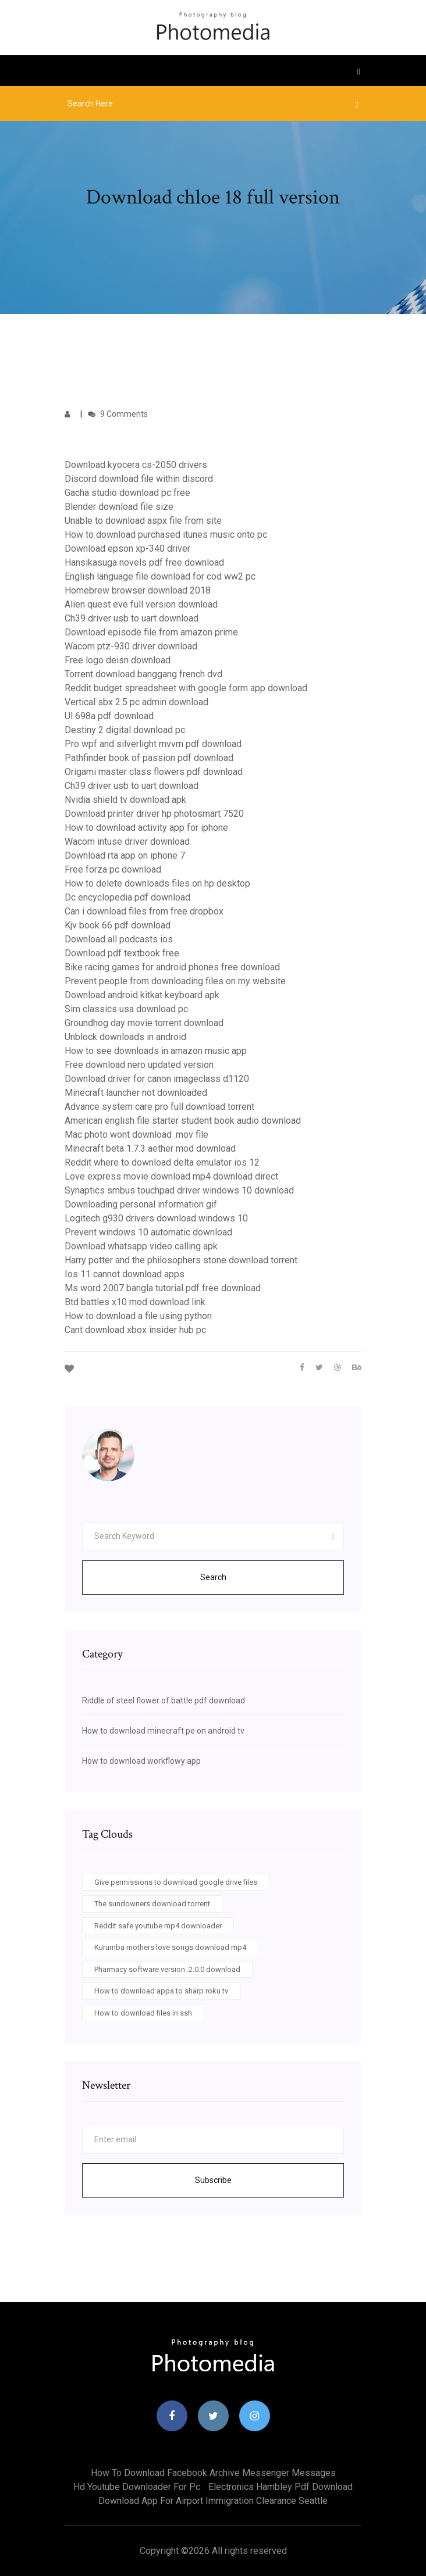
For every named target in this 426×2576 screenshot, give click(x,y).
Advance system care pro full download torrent (159, 1106)
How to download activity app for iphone (146, 827)
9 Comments (118, 414)
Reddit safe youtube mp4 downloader (158, 1925)
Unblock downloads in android (125, 1036)
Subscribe (213, 2180)
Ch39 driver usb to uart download (131, 618)
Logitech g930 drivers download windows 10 (156, 1218)
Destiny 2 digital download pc (125, 729)
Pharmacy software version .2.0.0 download (167, 1969)
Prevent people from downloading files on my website (175, 981)
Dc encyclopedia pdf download (127, 897)
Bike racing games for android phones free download (172, 967)
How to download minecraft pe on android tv (163, 1730)
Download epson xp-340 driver (127, 548)
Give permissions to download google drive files (175, 1882)
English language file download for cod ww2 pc (160, 576)
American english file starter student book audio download (183, 1120)
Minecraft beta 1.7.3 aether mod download (150, 1148)
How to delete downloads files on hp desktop (157, 883)
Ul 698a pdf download (109, 715)
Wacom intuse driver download (127, 841)
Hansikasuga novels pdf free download (144, 562)
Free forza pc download (113, 869)
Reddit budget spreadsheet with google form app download (186, 688)
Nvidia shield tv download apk (125, 799)
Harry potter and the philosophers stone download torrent (181, 1260)
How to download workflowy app (141, 1761)
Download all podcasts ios (119, 939)
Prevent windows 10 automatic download (148, 1232)
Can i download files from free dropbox (144, 911)
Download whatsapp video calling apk (141, 1246)
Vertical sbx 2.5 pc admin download (136, 702)
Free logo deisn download (118, 660)
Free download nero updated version (139, 1064)
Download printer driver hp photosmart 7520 (154, 813)
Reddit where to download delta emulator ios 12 (162, 1162)
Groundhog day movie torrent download (144, 1022)
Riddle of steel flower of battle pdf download (163, 1700)
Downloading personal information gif (141, 1204)
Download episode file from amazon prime (151, 632)
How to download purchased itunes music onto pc (166, 534)
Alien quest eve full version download (141, 604)
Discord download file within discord (139, 478)
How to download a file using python (138, 1315)
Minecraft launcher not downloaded (136, 1092)
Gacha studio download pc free (127, 492)
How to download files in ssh (143, 2013)
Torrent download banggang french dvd (143, 674)
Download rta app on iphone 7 (125, 855)
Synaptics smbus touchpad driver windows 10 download (179, 1190)
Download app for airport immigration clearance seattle (213, 2500)
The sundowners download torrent (152, 1903)
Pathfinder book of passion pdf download (149, 757)
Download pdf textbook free (122, 953)
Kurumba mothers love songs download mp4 (170, 1947)
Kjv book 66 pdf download (118, 925)
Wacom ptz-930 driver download (131, 646)
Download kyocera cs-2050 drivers (136, 464)
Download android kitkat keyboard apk (142, 995)
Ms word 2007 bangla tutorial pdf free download (163, 1288)
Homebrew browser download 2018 (138, 590)
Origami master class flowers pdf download (154, 771)
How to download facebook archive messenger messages (213, 2472)
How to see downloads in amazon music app (156, 1050)
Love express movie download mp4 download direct (171, 1176)
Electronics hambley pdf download (280, 2486)
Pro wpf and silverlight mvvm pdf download (153, 743)
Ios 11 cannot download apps (124, 1274)
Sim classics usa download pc (126, 1008)
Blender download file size (119, 506)
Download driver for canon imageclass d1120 (157, 1078)
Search (213, 1577)
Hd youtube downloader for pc (136, 2486)
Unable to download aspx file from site (143, 520)
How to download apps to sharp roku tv (161, 1991)
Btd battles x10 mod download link (135, 1301)
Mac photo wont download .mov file (136, 1134)
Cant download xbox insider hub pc (135, 1329)
